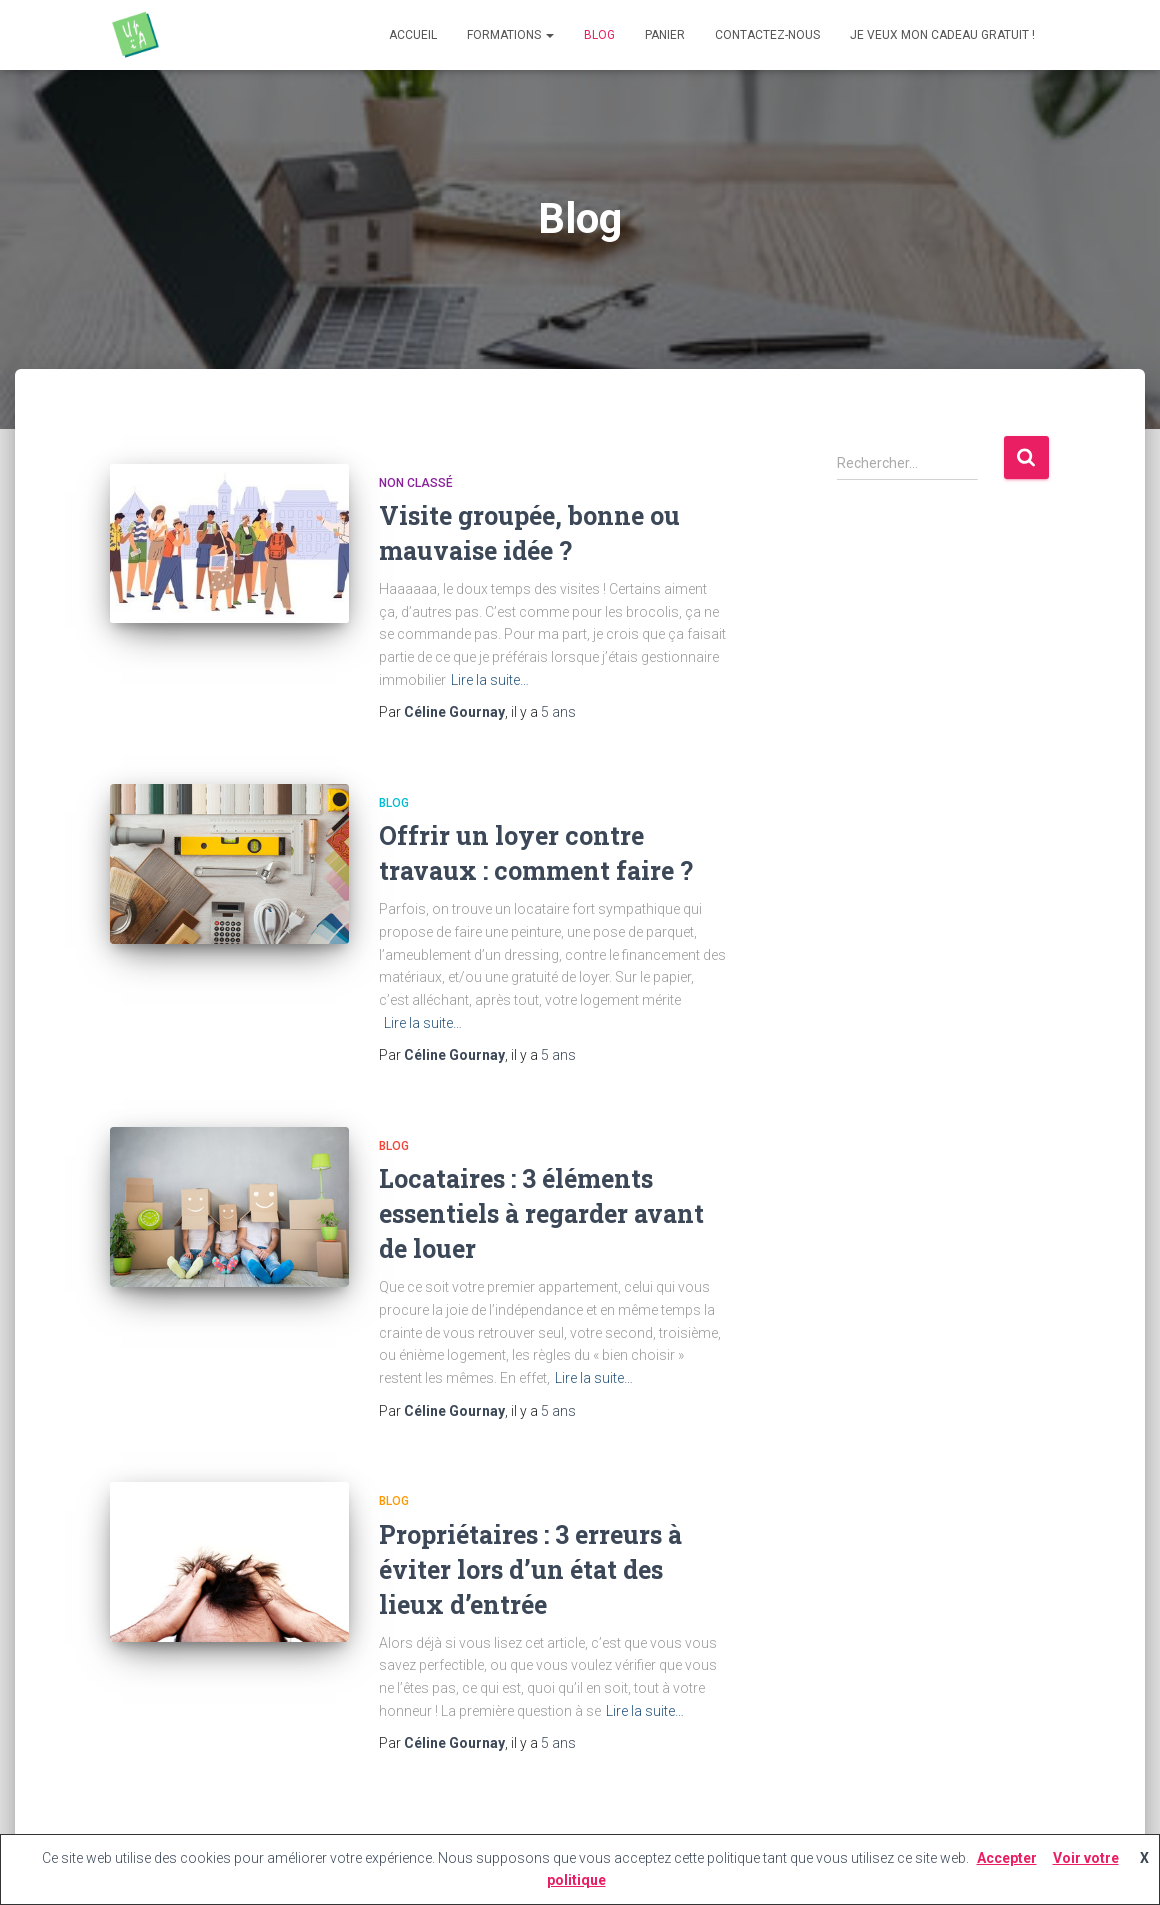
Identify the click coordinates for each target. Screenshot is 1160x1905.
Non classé (416, 483)
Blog (599, 35)
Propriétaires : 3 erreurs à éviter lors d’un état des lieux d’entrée (530, 1569)
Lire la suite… (490, 680)
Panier (665, 35)
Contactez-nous (767, 35)
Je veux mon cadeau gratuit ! (942, 35)
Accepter (1007, 1858)
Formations (510, 35)
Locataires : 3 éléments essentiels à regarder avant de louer (541, 1213)
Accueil (413, 35)
